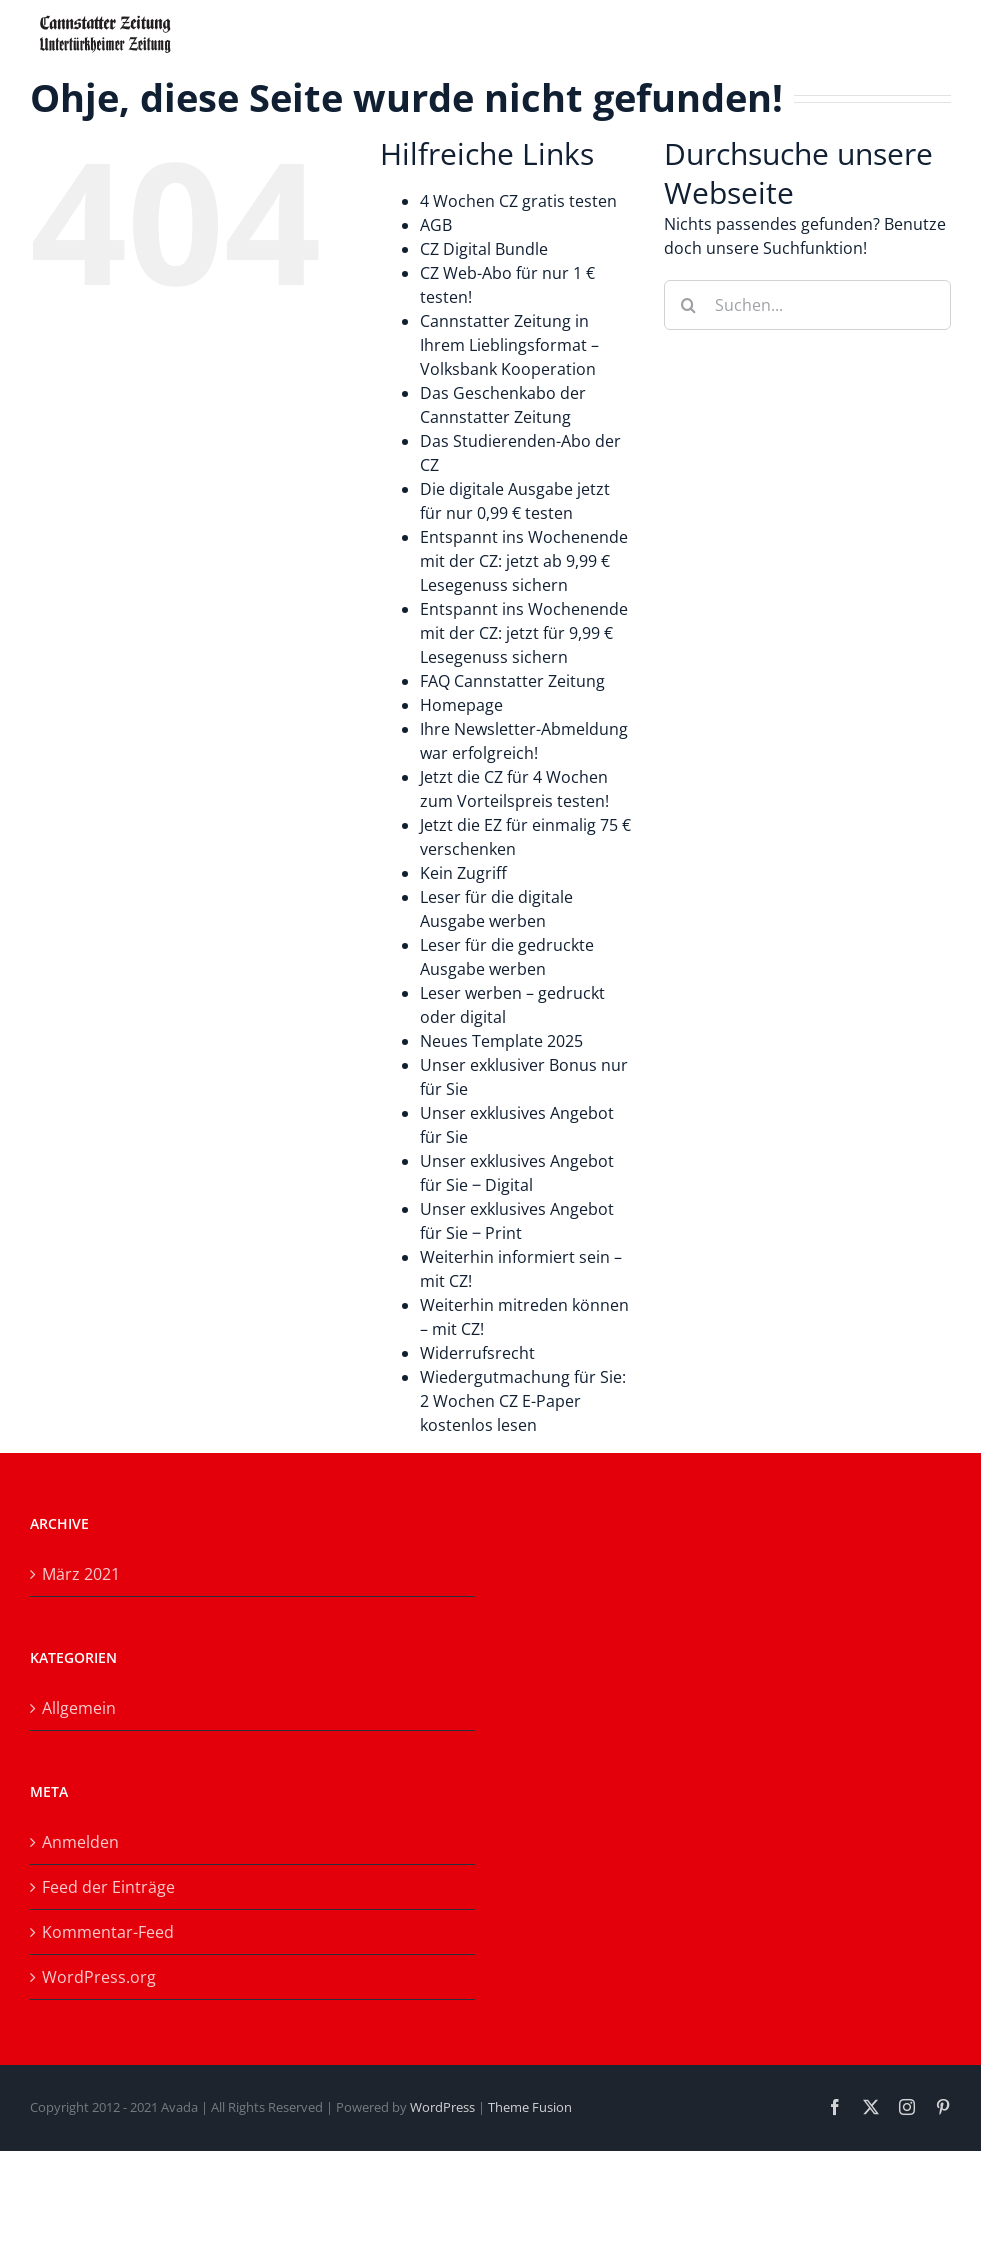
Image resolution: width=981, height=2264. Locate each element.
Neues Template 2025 (501, 1041)
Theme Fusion (530, 2107)
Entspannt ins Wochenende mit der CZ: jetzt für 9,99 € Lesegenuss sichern (524, 633)
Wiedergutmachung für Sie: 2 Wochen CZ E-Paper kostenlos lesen (523, 1401)
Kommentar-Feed (108, 1932)
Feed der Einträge (108, 1887)
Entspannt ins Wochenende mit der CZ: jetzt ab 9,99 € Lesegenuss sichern (524, 561)
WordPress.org (99, 1977)
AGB (436, 225)
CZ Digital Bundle (484, 249)
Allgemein (79, 1708)
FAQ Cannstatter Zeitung (512, 681)
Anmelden (80, 1842)
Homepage (461, 705)
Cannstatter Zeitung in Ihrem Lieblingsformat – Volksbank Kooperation (509, 345)
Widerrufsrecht (477, 1353)
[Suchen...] (807, 305)
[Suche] (689, 305)
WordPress (442, 2107)
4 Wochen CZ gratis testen (518, 201)
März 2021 (81, 1574)
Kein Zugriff (463, 873)
